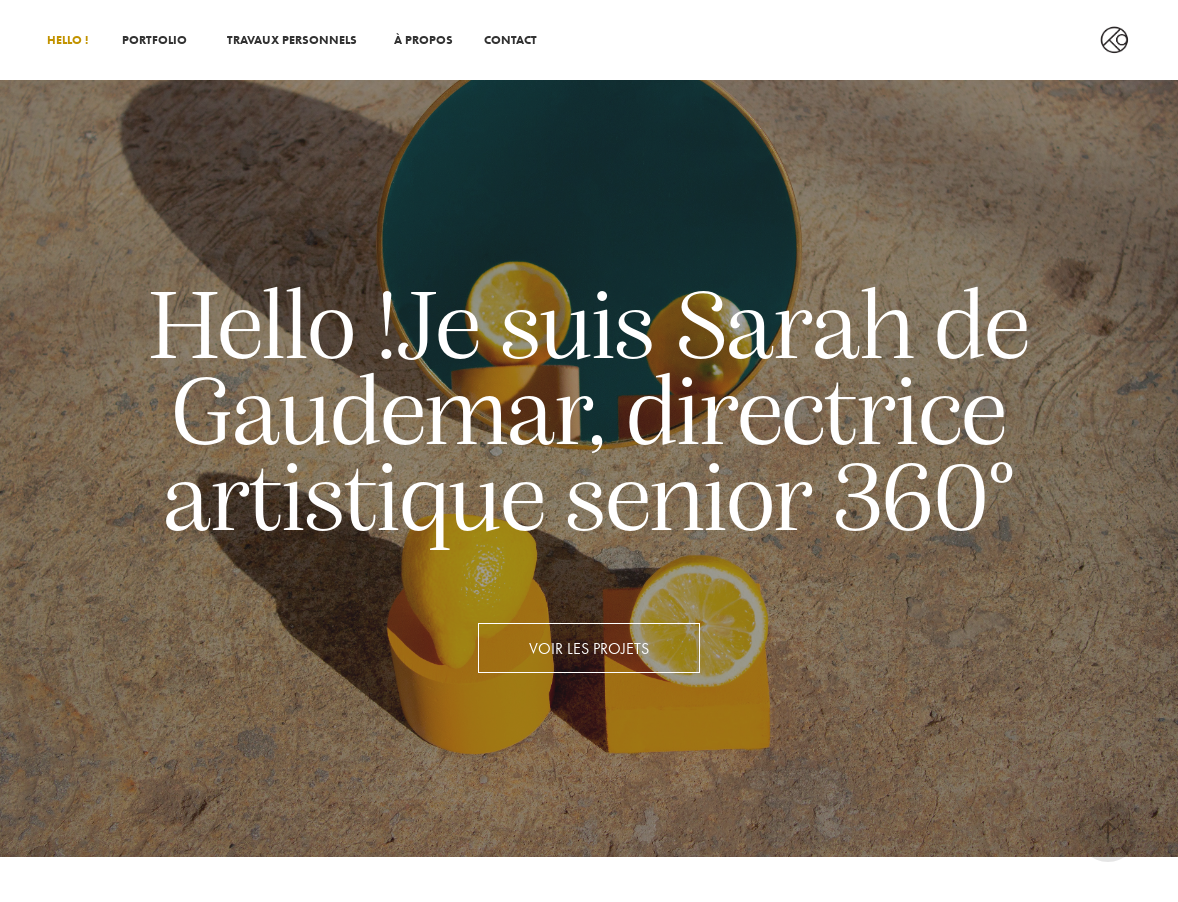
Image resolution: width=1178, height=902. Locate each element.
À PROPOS (423, 39)
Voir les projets (589, 648)
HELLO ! (67, 39)
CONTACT (510, 39)
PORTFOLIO (154, 39)
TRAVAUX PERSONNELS (292, 39)
